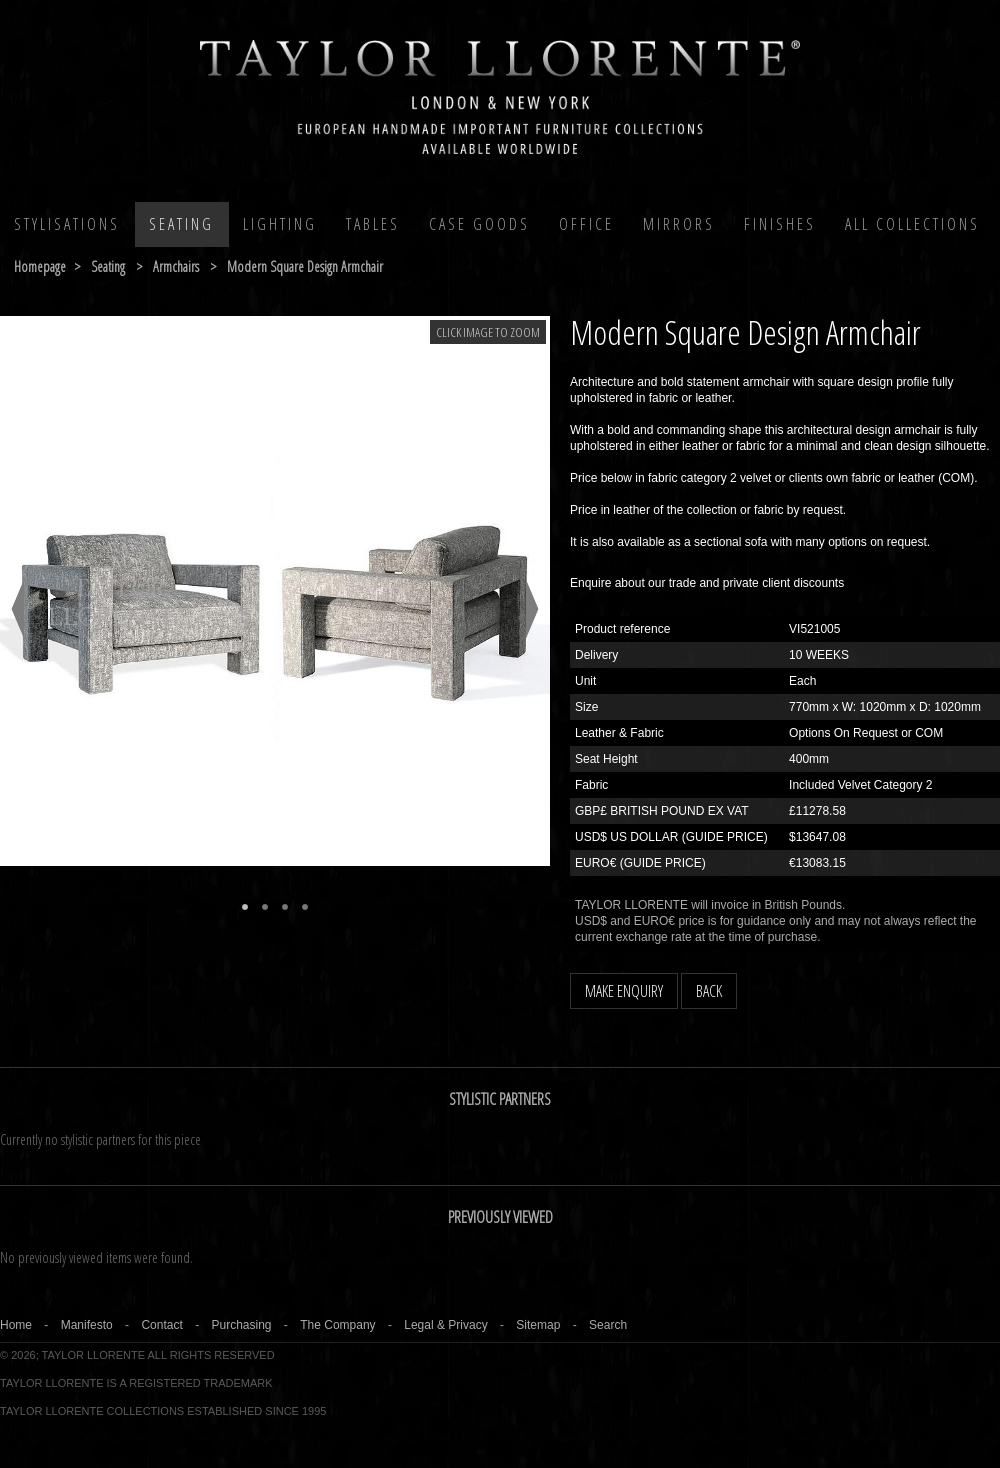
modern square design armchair (305, 266)
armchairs (176, 266)
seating (108, 266)
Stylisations (67, 224)
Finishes (780, 224)
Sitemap (538, 1325)
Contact (161, 1325)
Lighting (280, 224)
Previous (17, 609)
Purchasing (241, 1325)
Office (586, 224)
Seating (181, 224)
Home (16, 1325)
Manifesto (87, 1325)
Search (608, 1325)
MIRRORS (679, 224)
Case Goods (479, 224)
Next (532, 609)
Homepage (40, 266)
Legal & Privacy (445, 1325)
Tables (373, 224)
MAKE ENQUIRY (624, 991)
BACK (709, 991)
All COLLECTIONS (912, 224)
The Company (337, 1325)
